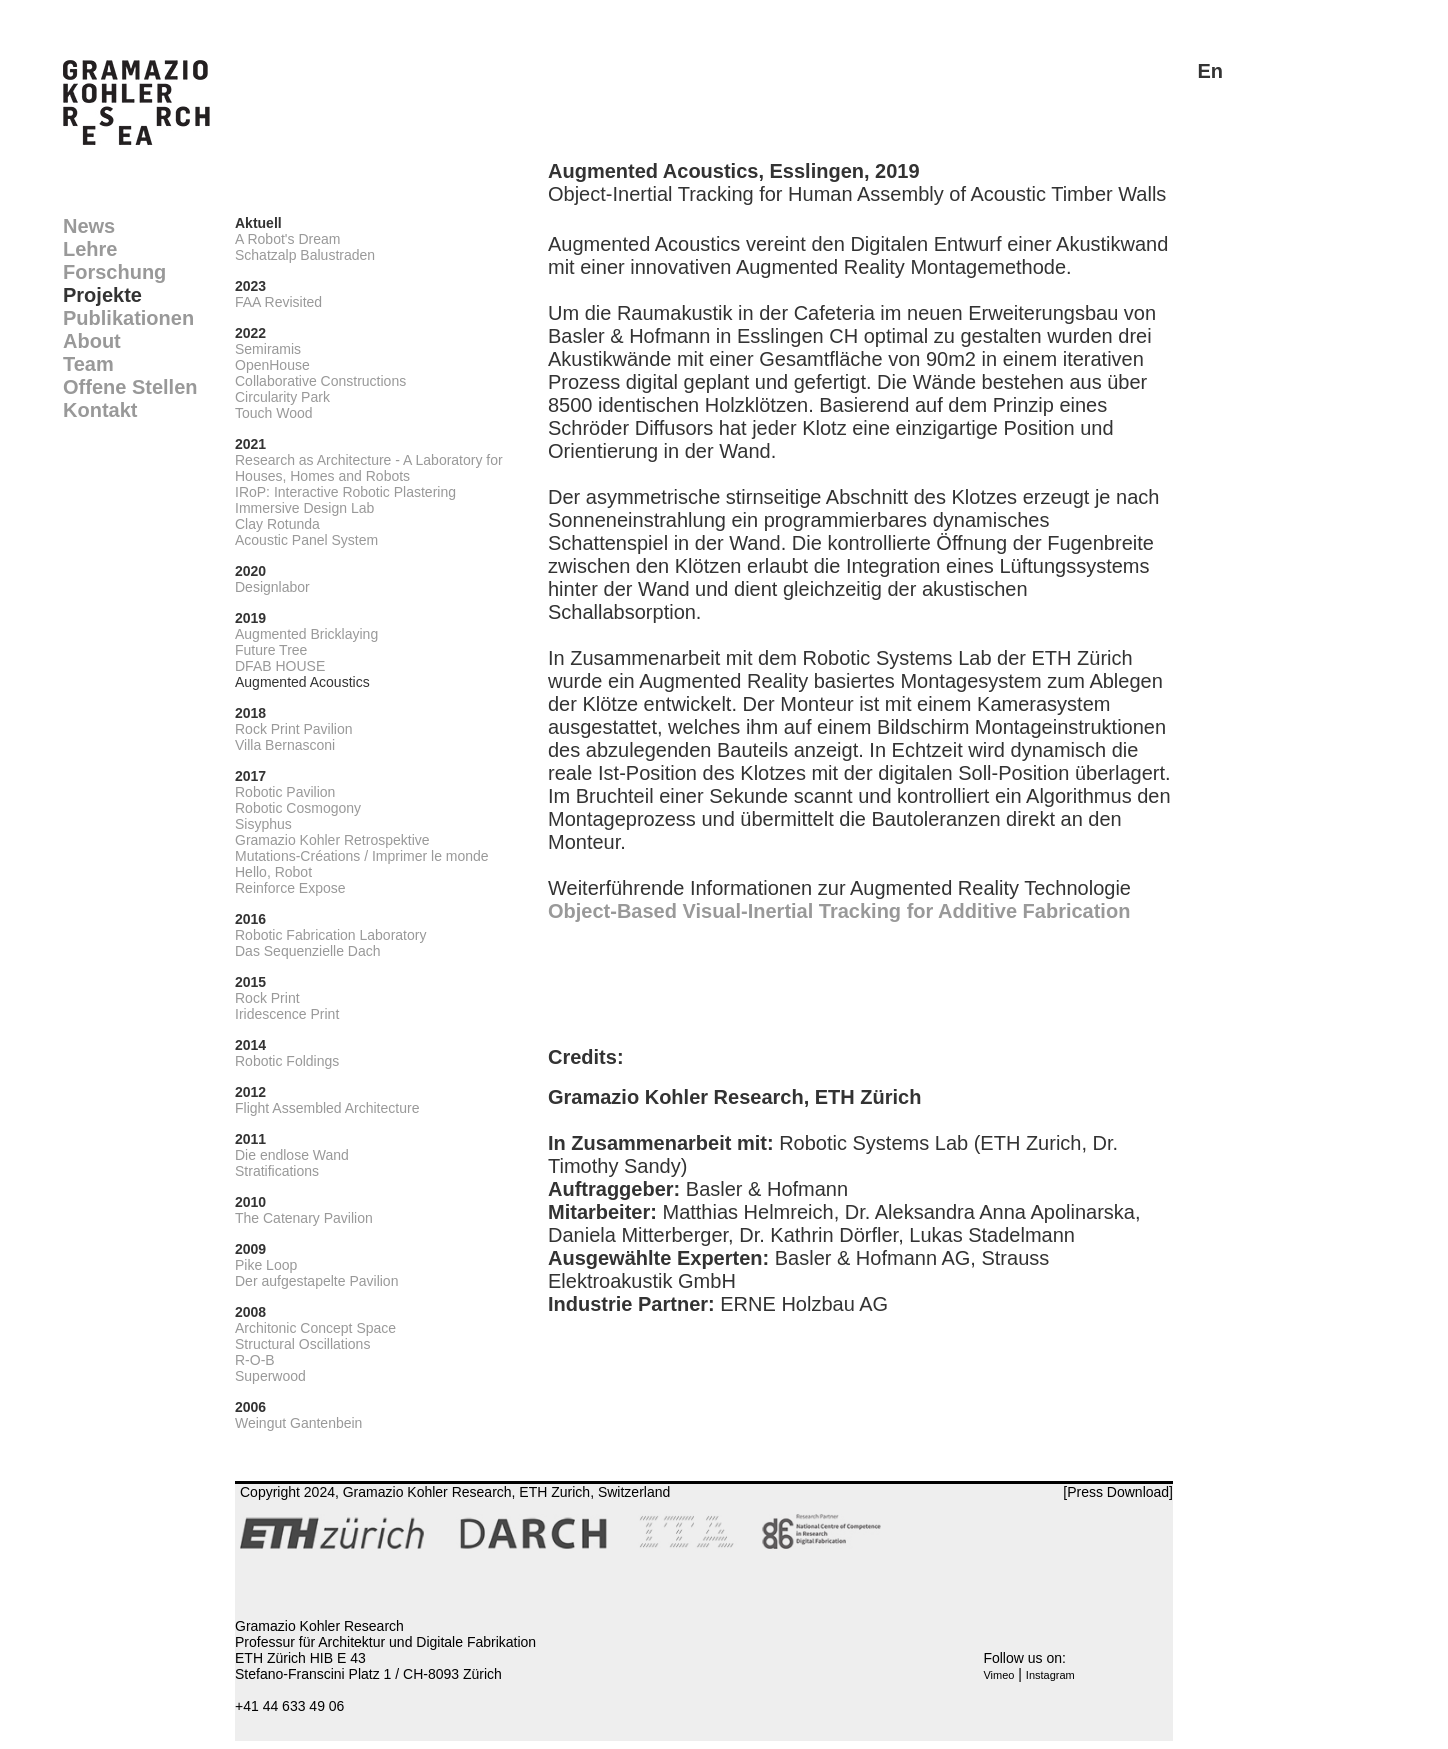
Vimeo (998, 1675)
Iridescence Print (287, 1014)
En (1210, 71)
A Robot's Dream (287, 239)
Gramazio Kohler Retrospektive (332, 840)
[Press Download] (1118, 1492)
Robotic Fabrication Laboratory (330, 935)
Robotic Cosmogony (298, 808)
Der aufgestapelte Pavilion (316, 1281)
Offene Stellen (130, 387)
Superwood (270, 1376)
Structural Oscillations (302, 1344)
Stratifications (277, 1171)
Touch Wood (274, 413)
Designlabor (272, 587)
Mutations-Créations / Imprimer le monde (362, 856)
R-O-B (255, 1360)
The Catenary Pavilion (304, 1218)
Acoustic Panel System (306, 540)
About (92, 341)
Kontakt (100, 410)
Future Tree (271, 650)
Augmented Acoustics (302, 682)
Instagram (1050, 1675)
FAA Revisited (278, 302)
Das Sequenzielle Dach (308, 951)
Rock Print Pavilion (294, 729)
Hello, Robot (273, 872)
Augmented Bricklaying (306, 634)
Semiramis (268, 349)
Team (88, 364)
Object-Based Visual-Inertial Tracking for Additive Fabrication (839, 911)
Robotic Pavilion (285, 792)
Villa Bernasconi (285, 745)
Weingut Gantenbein (298, 1423)
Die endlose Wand (292, 1155)
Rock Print (267, 998)
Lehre (90, 249)
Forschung (114, 272)
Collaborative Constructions (320, 381)
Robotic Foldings (287, 1061)
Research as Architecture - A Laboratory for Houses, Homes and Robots (369, 468)
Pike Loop (266, 1265)
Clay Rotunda (277, 524)
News (89, 226)
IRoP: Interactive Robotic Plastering (345, 492)
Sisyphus (263, 824)
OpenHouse (272, 365)
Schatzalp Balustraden (305, 255)
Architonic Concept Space (315, 1328)
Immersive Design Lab (304, 508)
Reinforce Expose (290, 888)
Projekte (102, 295)
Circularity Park (282, 397)
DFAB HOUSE (280, 666)
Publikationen (128, 318)
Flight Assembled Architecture (327, 1108)
